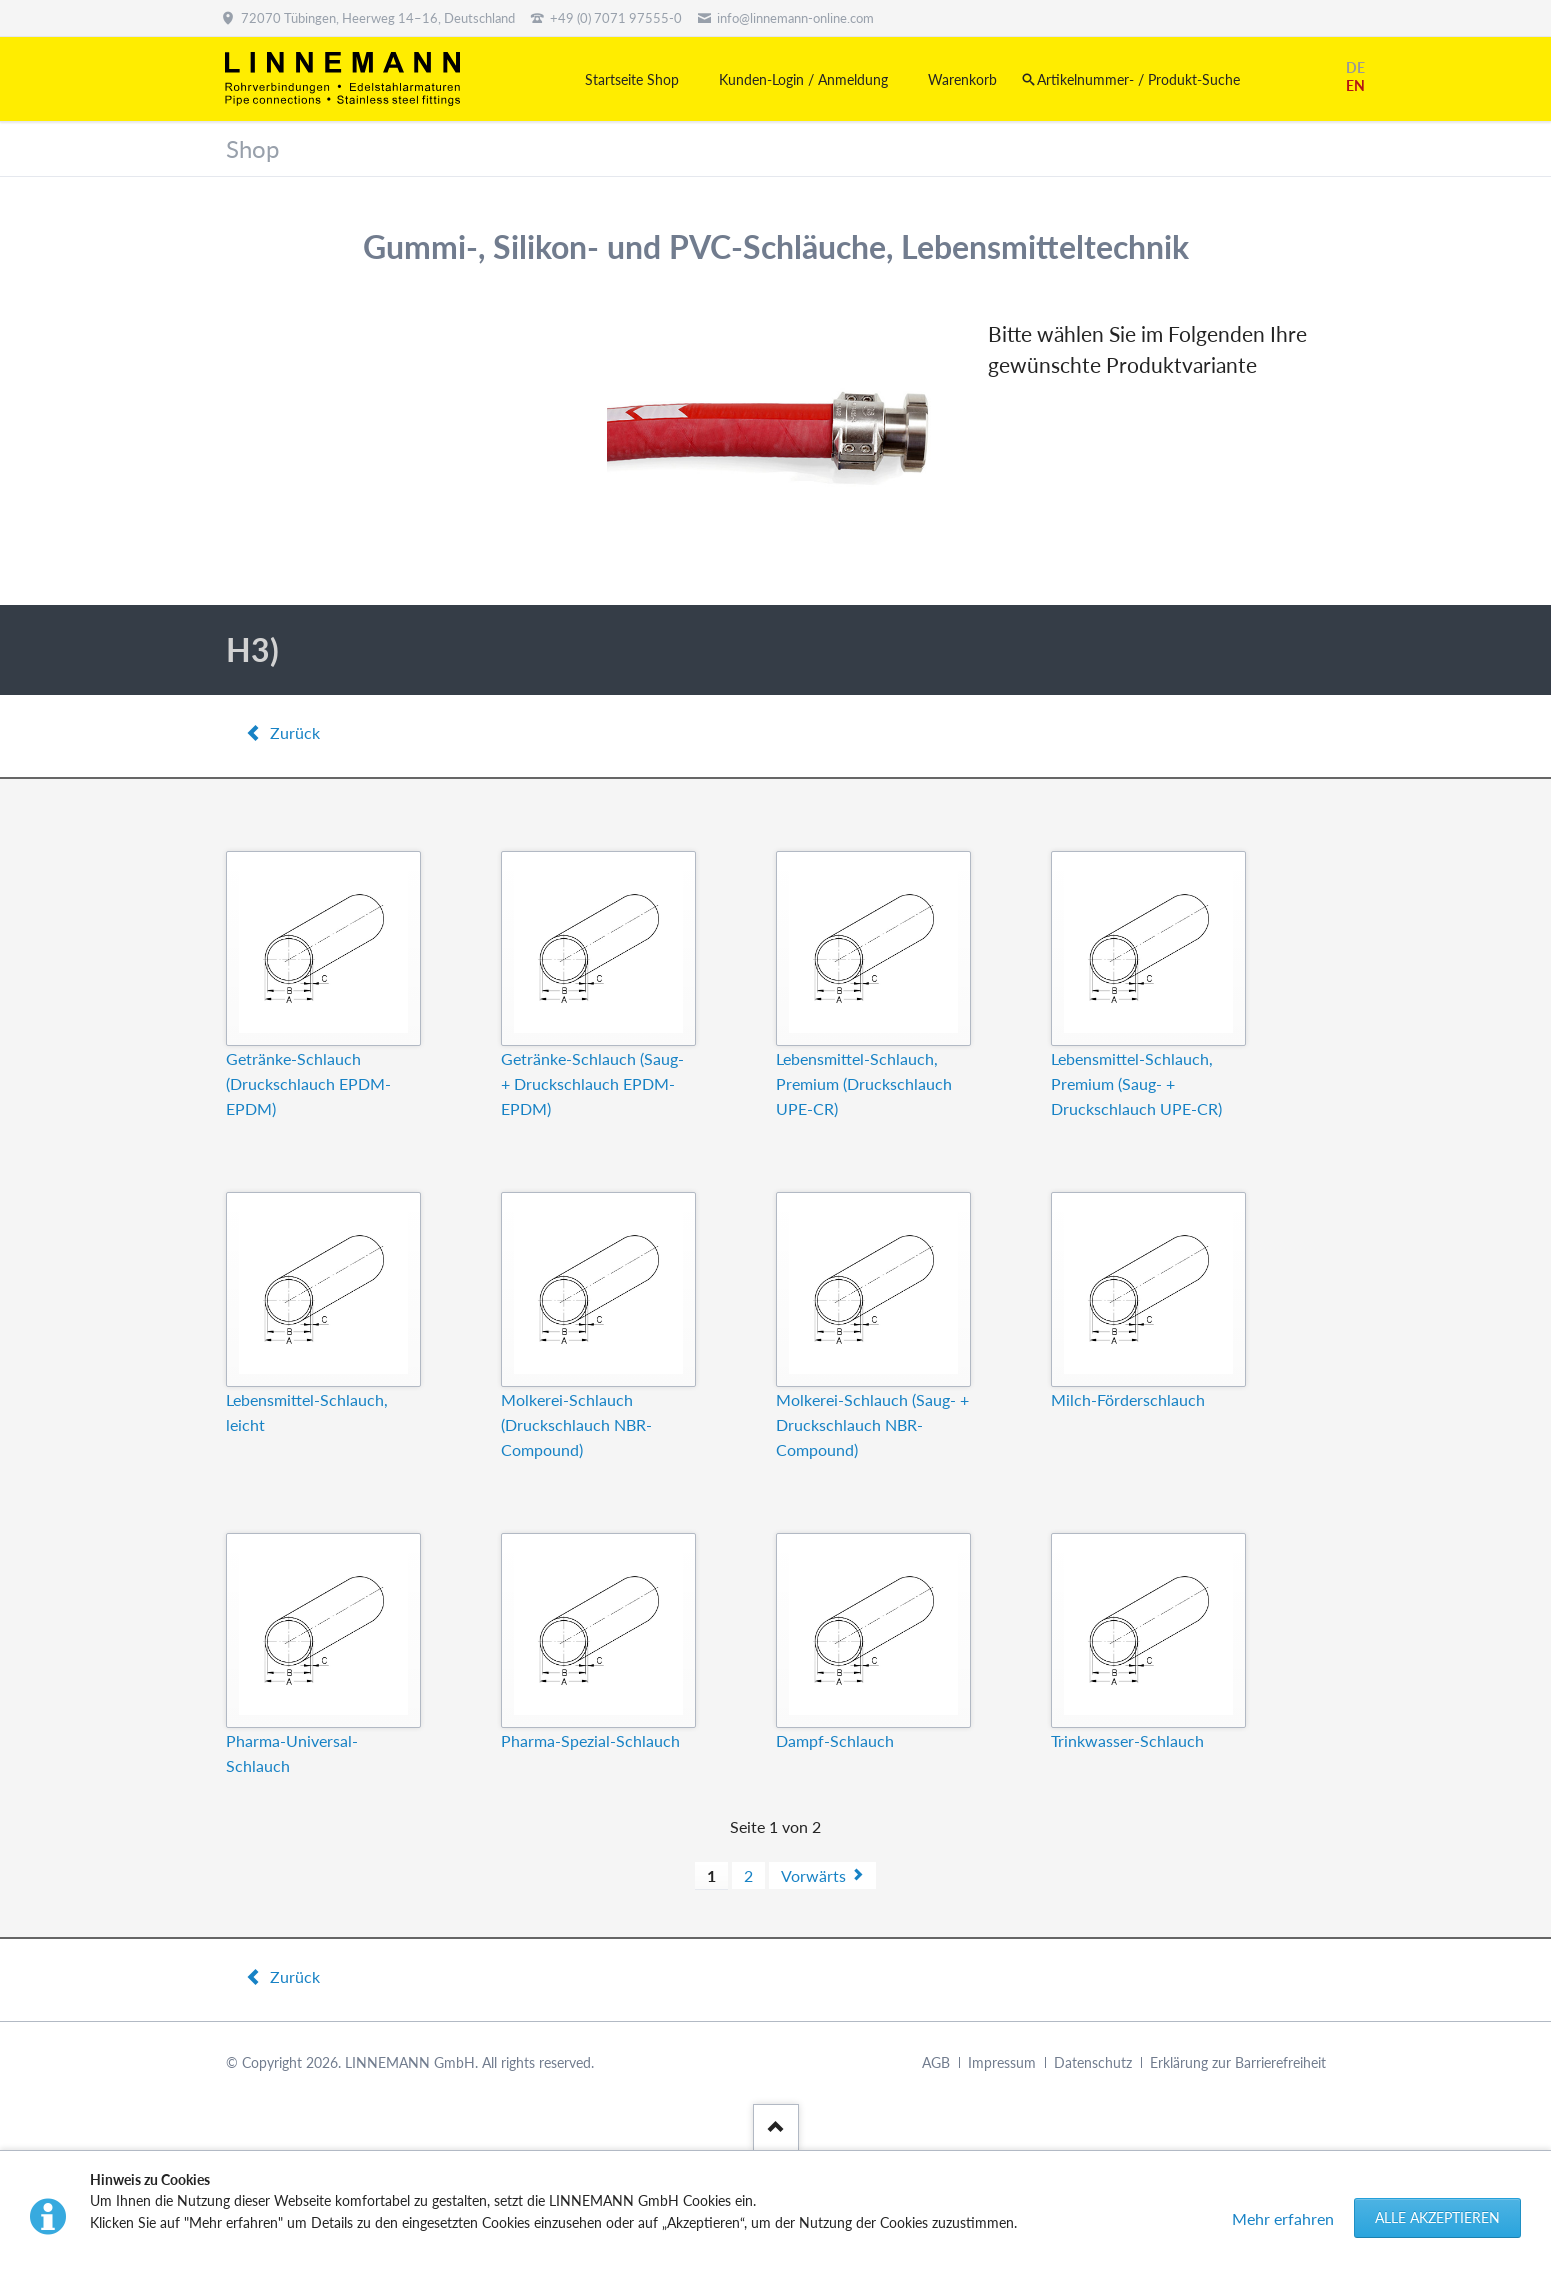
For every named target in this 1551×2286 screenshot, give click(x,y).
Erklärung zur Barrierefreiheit (1238, 2062)
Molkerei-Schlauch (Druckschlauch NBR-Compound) (576, 1424)
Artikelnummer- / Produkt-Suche (1138, 79)
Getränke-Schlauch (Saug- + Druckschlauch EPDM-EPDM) (592, 1083)
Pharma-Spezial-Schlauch (590, 1740)
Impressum (1002, 2062)
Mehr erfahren (1283, 2218)
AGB (936, 2062)
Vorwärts (813, 1875)
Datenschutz (1093, 2062)
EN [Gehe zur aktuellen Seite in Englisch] (1355, 85)
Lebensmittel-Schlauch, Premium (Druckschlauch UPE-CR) (864, 1083)
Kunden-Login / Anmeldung (803, 79)
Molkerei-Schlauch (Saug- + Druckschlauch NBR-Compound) (872, 1424)
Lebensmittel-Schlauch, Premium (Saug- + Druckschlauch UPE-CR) (1136, 1083)
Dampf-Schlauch (835, 1740)
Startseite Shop (632, 79)
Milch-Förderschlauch (1128, 1399)
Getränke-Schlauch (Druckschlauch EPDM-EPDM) (308, 1083)
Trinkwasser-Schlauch (1127, 1740)
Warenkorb (962, 79)
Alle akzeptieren (1437, 2217)
